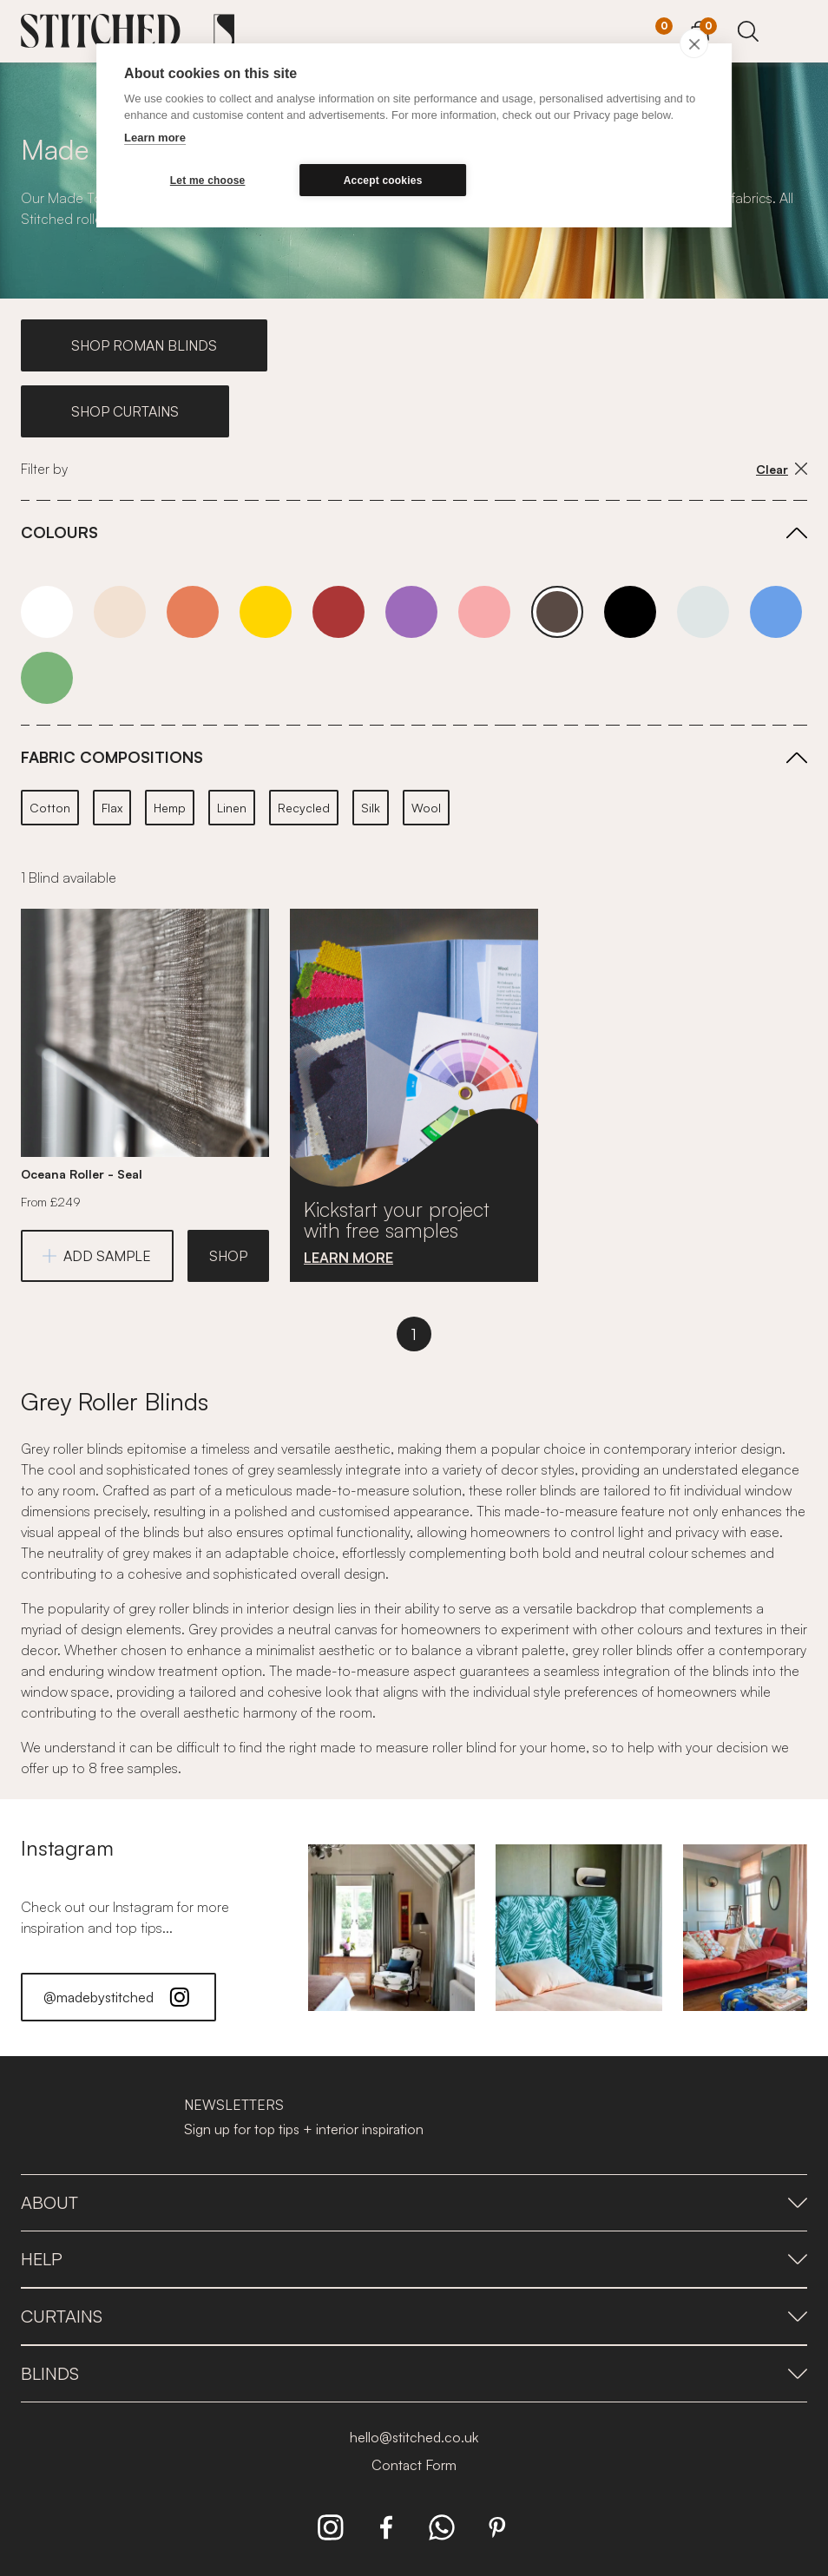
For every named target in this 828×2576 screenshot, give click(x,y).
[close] (694, 43)
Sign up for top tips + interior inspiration (304, 2129)
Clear (781, 469)
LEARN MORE (348, 1257)
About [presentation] (414, 2202)
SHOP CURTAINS (125, 411)
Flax (112, 807)
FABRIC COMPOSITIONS (112, 756)
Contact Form (414, 2465)
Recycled (304, 807)
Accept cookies (383, 180)
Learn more (155, 137)
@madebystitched (118, 1997)
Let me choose (208, 180)
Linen (231, 807)
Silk (370, 807)
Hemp (170, 807)
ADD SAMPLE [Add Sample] (97, 1256)
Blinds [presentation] (414, 2373)
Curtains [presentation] (414, 2316)
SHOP (228, 1256)
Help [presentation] (414, 2259)
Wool (426, 807)
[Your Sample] (651, 32)
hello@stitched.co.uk (414, 2437)
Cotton (50, 807)
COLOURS (59, 532)
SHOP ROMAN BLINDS (144, 345)
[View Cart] (699, 28)
